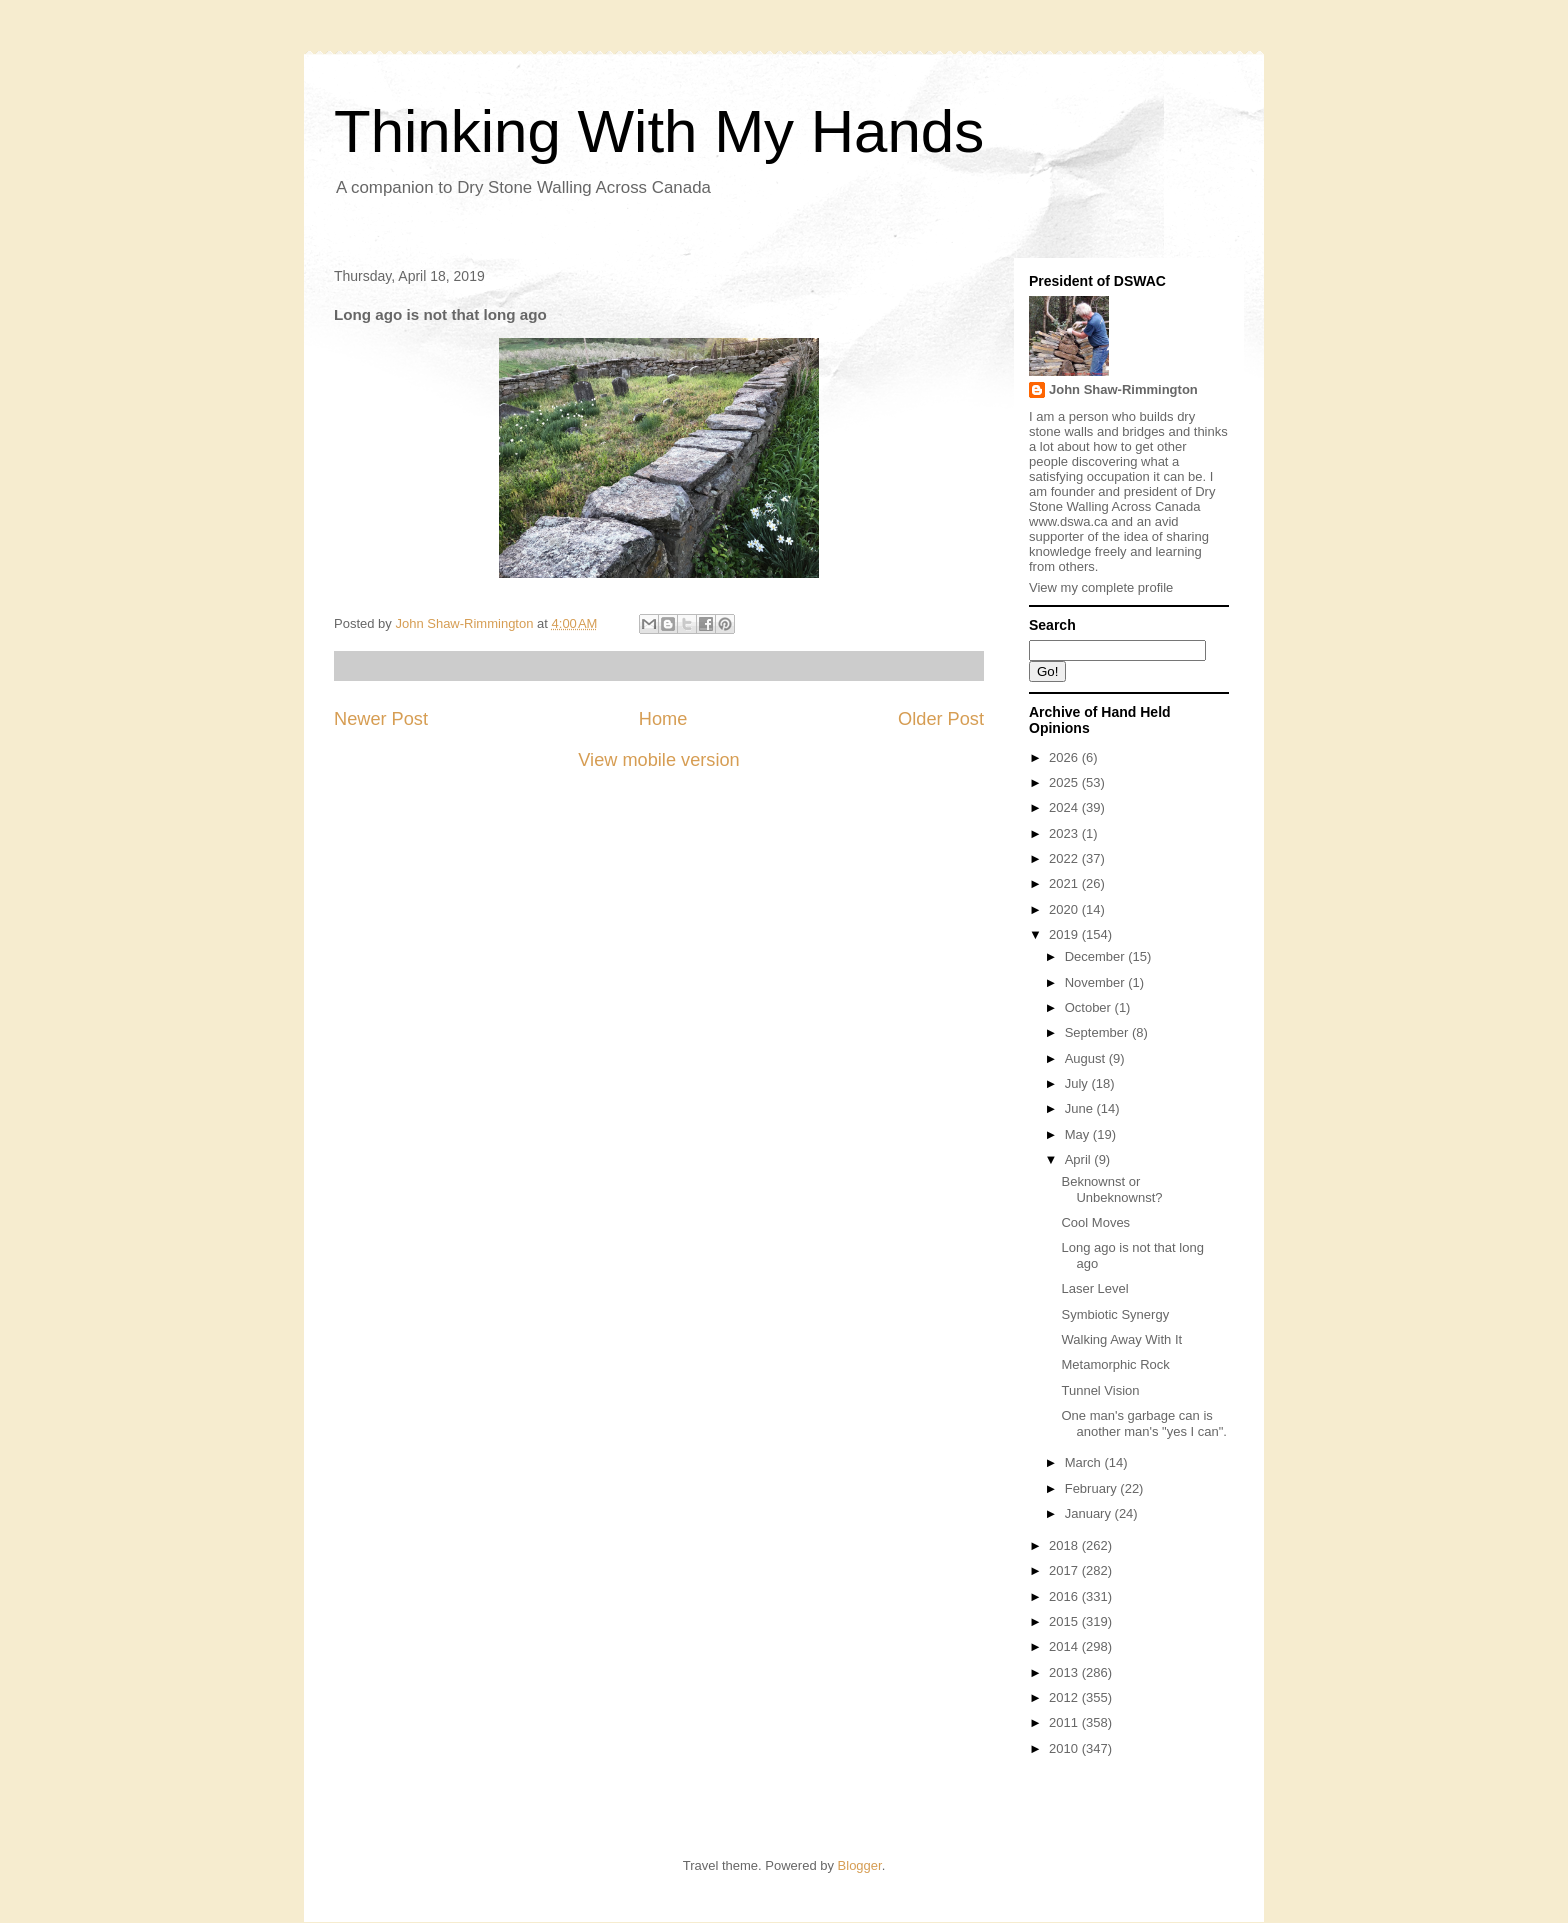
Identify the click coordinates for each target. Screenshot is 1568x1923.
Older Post (941, 719)
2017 (1065, 1570)
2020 (1065, 909)
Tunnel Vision (1100, 1390)
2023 (1065, 833)
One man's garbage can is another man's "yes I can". (1143, 1423)
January (1090, 1513)
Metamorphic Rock (1115, 1364)
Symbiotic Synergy (1115, 1314)
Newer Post (381, 719)
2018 (1065, 1545)
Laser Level (1094, 1288)
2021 (1065, 883)
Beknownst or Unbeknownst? (1111, 1189)
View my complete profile (1101, 587)
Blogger (860, 1865)
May (1079, 1134)
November (1097, 982)
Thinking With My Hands (659, 131)
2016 (1065, 1596)
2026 (1065, 757)
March (1085, 1462)
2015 (1065, 1621)
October (1090, 1007)
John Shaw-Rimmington (1123, 389)
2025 (1065, 782)
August (1087, 1058)
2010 (1065, 1748)
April (1080, 1159)
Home (663, 719)
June (1081, 1108)
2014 (1065, 1646)
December (1097, 956)
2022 (1065, 858)
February (1093, 1488)
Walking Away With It (1121, 1339)
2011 (1065, 1722)
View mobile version (658, 760)
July (1078, 1083)
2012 (1065, 1697)
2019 (1065, 934)
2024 (1065, 807)
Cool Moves (1095, 1222)
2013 (1065, 1672)
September (1098, 1032)
